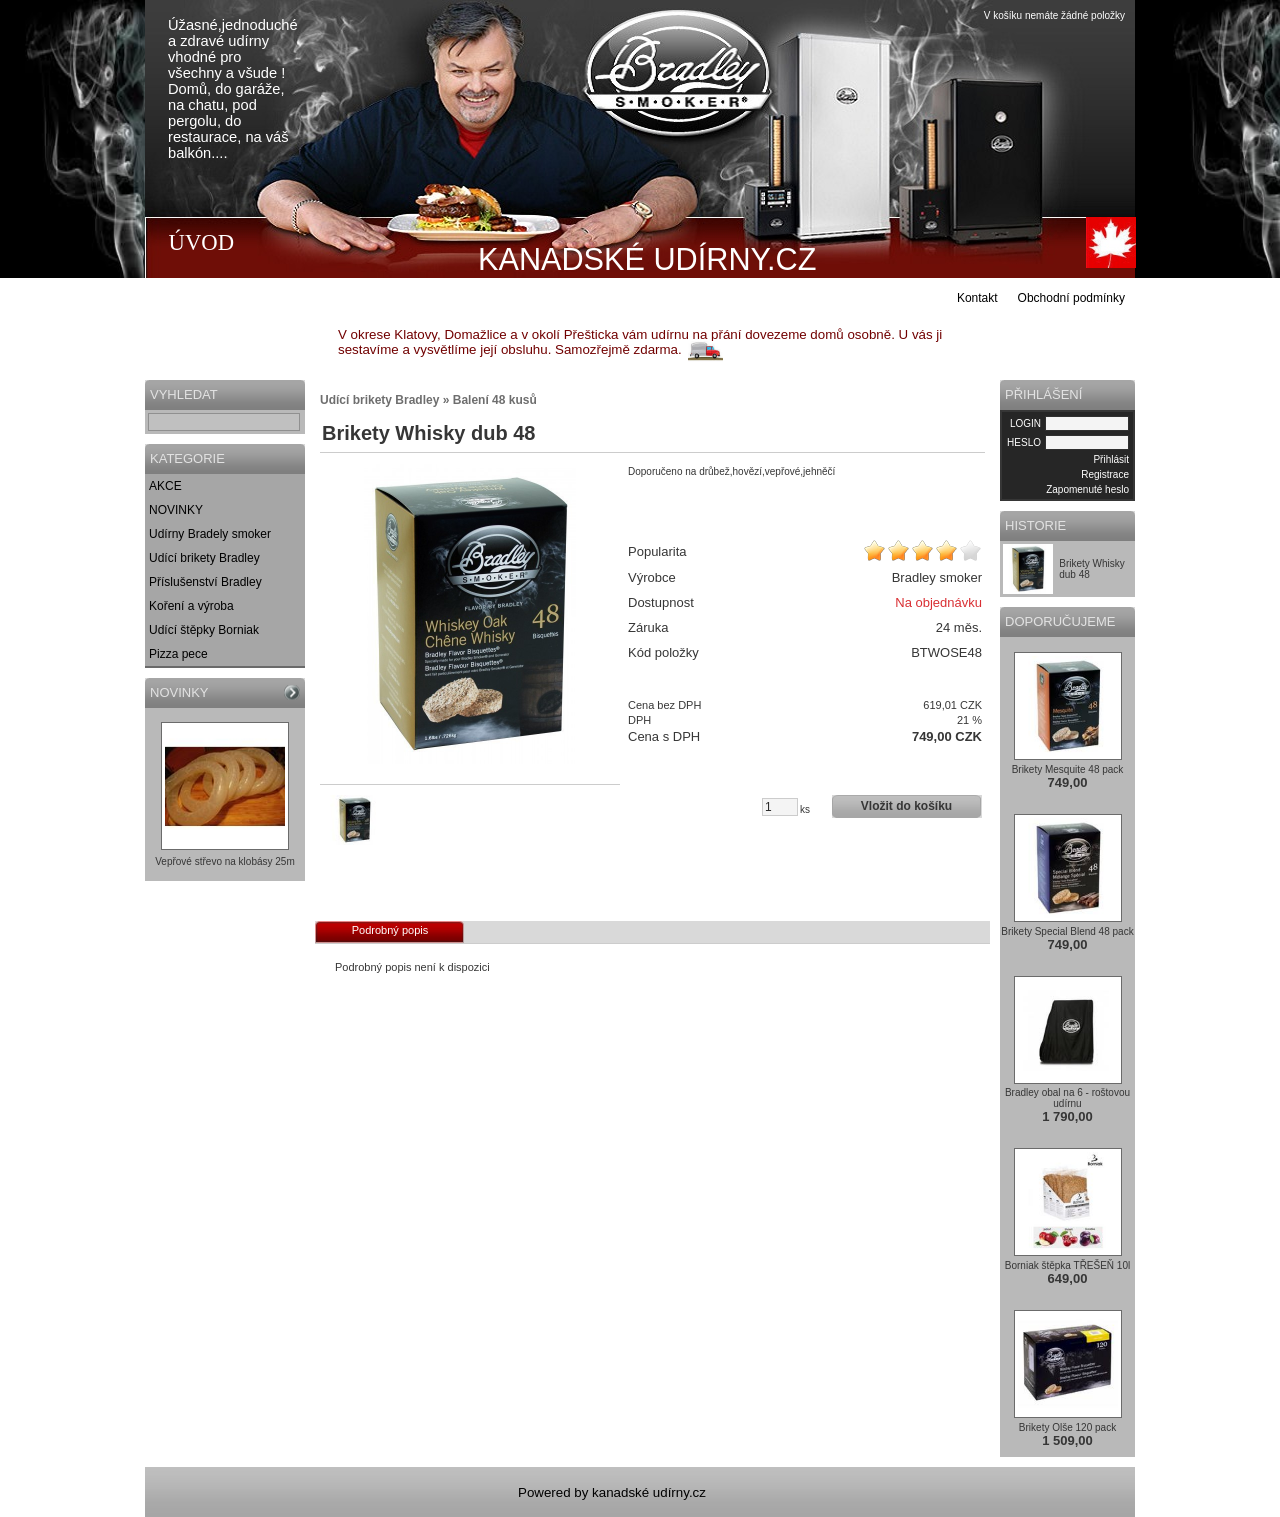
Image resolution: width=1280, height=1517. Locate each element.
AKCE (165, 486)
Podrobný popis (390, 930)
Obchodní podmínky (1071, 298)
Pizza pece (178, 654)
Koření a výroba (191, 606)
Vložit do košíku (906, 806)
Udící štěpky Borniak (204, 630)
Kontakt (977, 298)
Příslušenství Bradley (205, 582)
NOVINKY (176, 510)
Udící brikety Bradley (204, 558)
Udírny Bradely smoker (210, 534)
